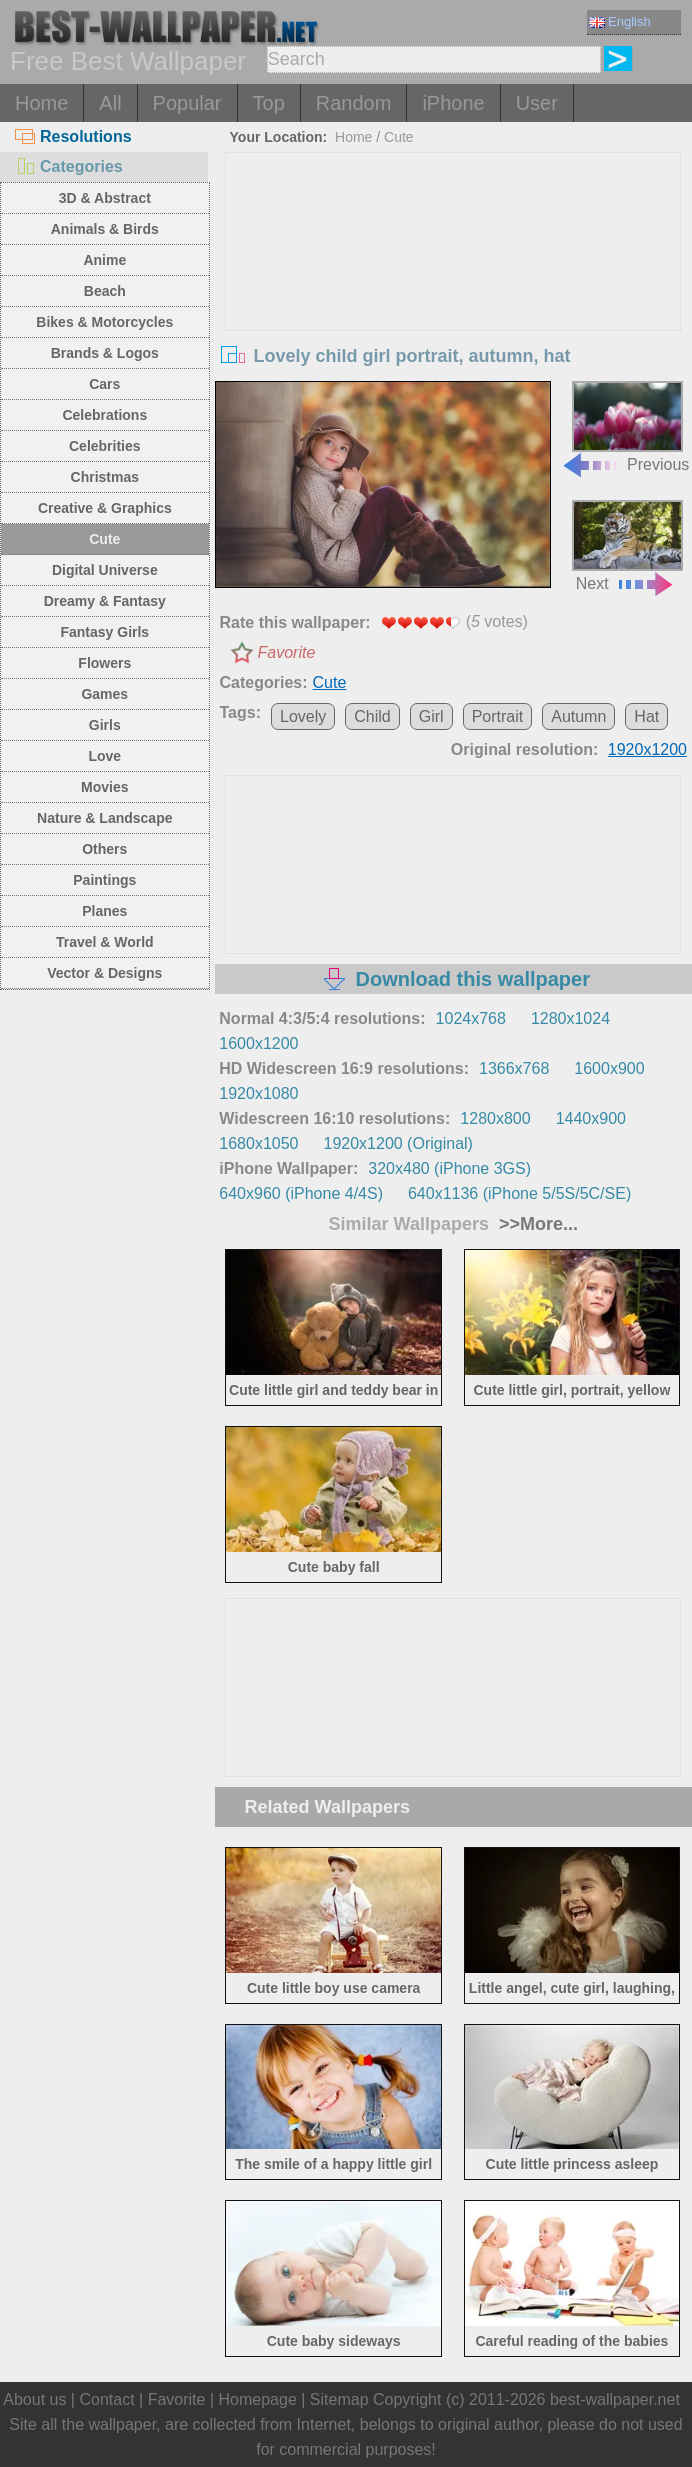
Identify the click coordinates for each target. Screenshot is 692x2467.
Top (269, 103)
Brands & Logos (105, 353)
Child (372, 716)
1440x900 (591, 1118)
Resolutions (73, 136)
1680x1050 (258, 1143)
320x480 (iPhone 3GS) (449, 1168)
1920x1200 (647, 749)
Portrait (498, 716)
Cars (104, 384)
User (537, 103)
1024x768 (471, 1018)
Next (627, 546)
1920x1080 (258, 1093)
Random (354, 103)
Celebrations (104, 415)
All (110, 103)
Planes (104, 911)
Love (104, 756)
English (620, 21)
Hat (646, 716)
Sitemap (339, 2399)
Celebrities (105, 446)
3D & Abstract (105, 198)
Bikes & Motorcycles (104, 322)
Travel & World (105, 942)
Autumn (578, 716)
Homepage (258, 2399)
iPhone (453, 103)
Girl (431, 716)
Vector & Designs (104, 973)
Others (104, 849)
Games (104, 694)
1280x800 (495, 1118)
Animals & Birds (105, 229)
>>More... (536, 1224)
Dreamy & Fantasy (105, 601)
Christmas (105, 477)
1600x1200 (258, 1043)
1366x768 (514, 1068)
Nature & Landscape (104, 818)
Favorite (287, 652)
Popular (187, 103)
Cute (104, 539)
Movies (104, 787)
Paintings (104, 880)
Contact (106, 2399)
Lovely (303, 716)
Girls (105, 725)
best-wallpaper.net (615, 2399)
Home (41, 103)
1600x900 (609, 1068)
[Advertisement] (453, 303)
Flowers (104, 663)
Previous (625, 427)
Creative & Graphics (105, 508)
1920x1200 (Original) (397, 1143)
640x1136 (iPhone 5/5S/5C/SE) (519, 1193)
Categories (69, 166)
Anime (104, 260)
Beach (105, 291)
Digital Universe (105, 570)
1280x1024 (570, 1018)
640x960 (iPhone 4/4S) (301, 1193)
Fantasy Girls (104, 632)
